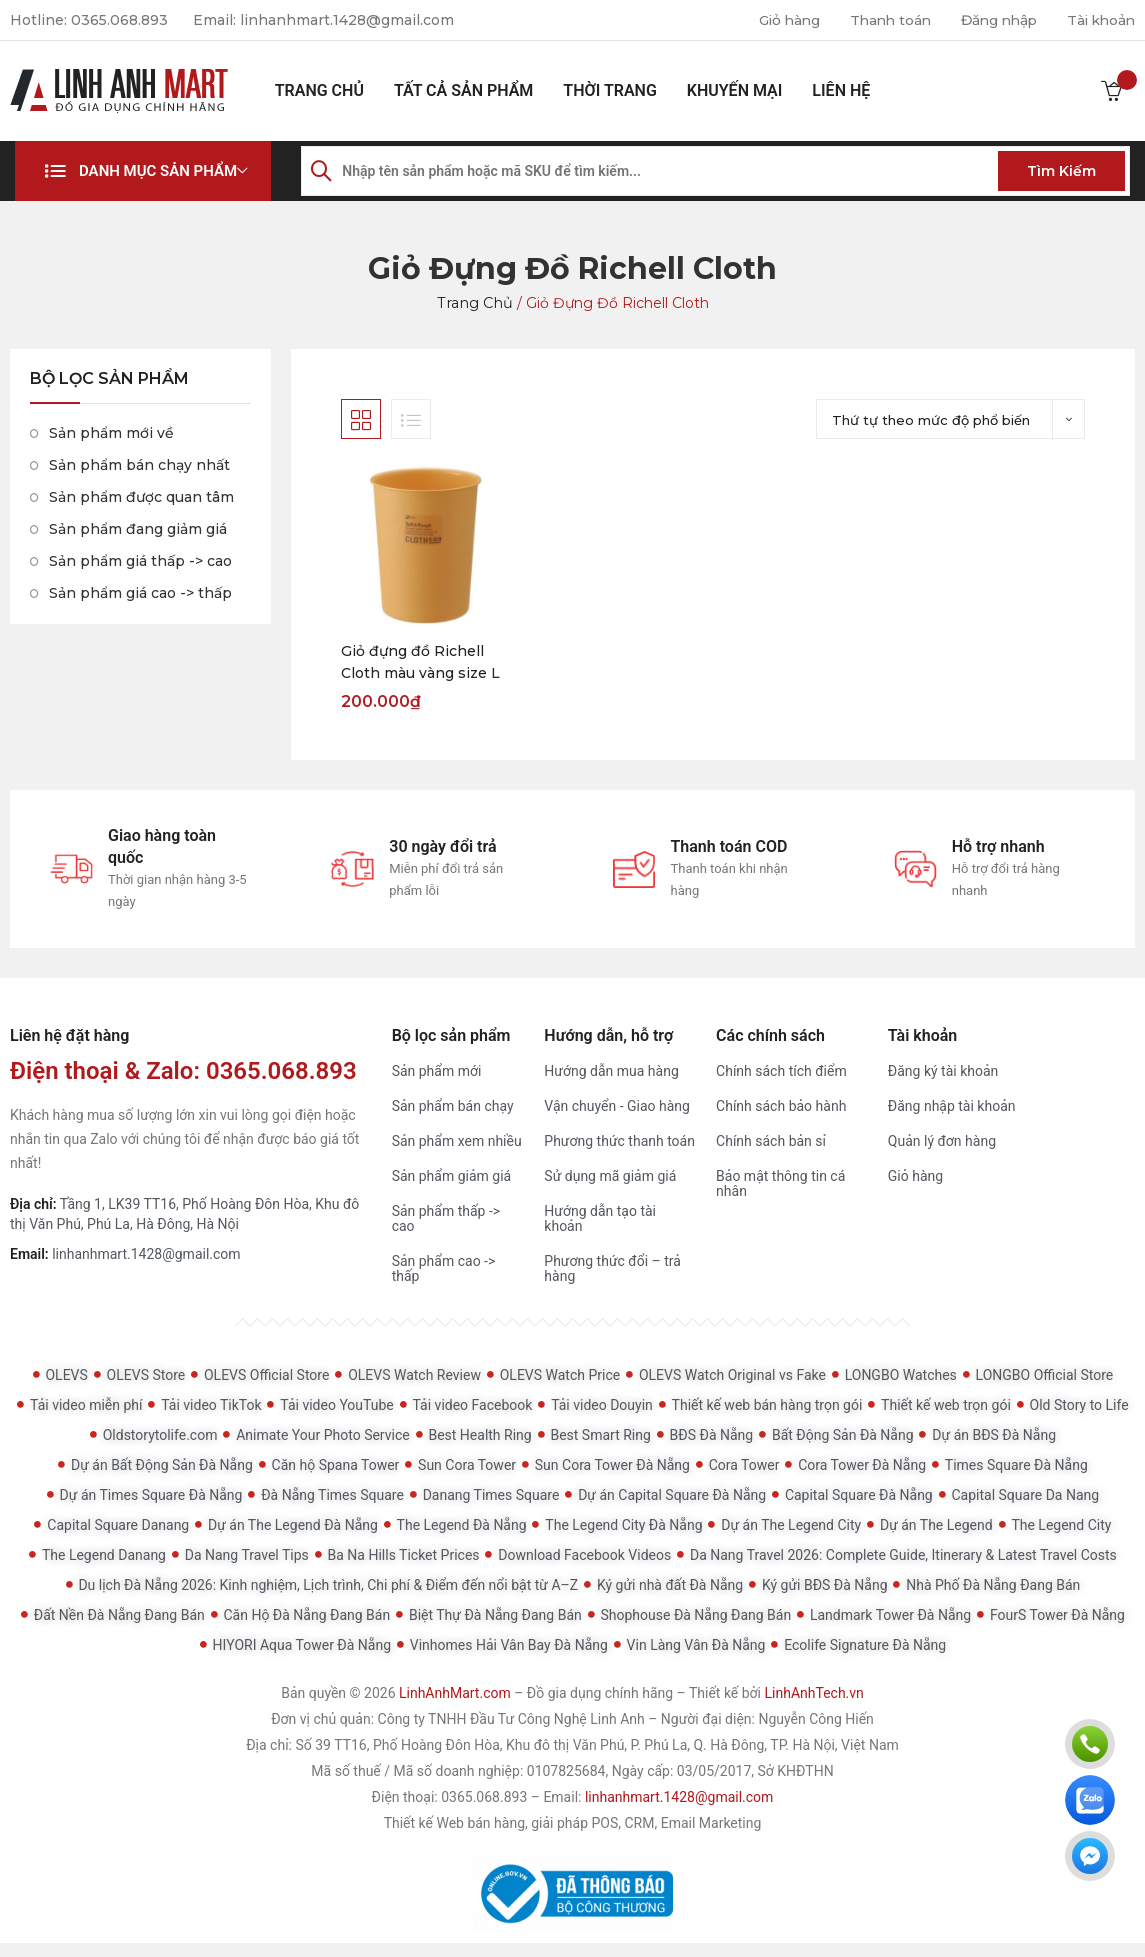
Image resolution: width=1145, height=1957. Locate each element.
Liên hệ (841, 90)
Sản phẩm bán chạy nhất (139, 465)
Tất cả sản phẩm (463, 90)
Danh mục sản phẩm (158, 171)
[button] (143, 171)
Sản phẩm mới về (111, 433)
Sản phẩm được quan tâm (141, 497)
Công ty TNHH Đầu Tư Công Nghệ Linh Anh (511, 1720)
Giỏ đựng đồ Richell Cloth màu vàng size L (420, 662)
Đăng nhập (992, 20)
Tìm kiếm (1061, 171)
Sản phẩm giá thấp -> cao (140, 561)
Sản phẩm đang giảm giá (138, 529)
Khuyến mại (735, 90)
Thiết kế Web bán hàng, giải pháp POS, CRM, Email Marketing (573, 1824)
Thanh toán (879, 20)
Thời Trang (609, 90)
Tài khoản (1099, 20)
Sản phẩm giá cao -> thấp (140, 593)
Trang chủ (319, 90)
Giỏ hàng (774, 20)
